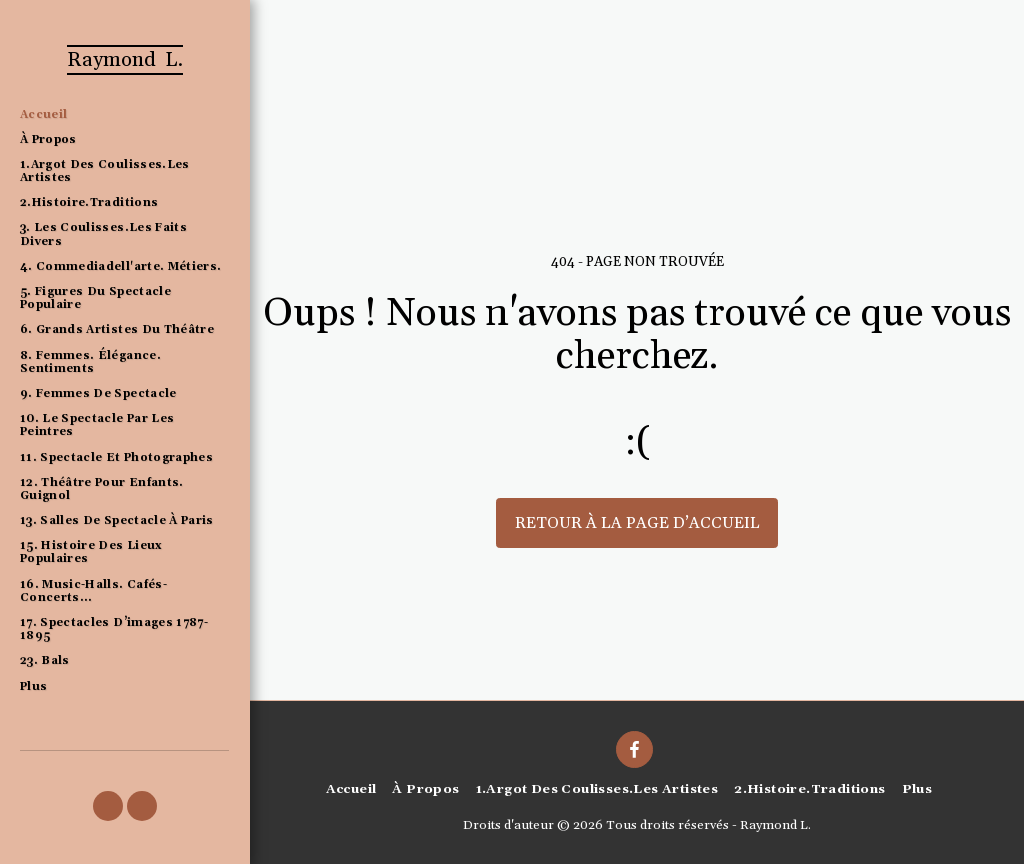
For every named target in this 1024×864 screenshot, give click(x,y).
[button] (108, 806)
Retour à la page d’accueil (637, 523)
